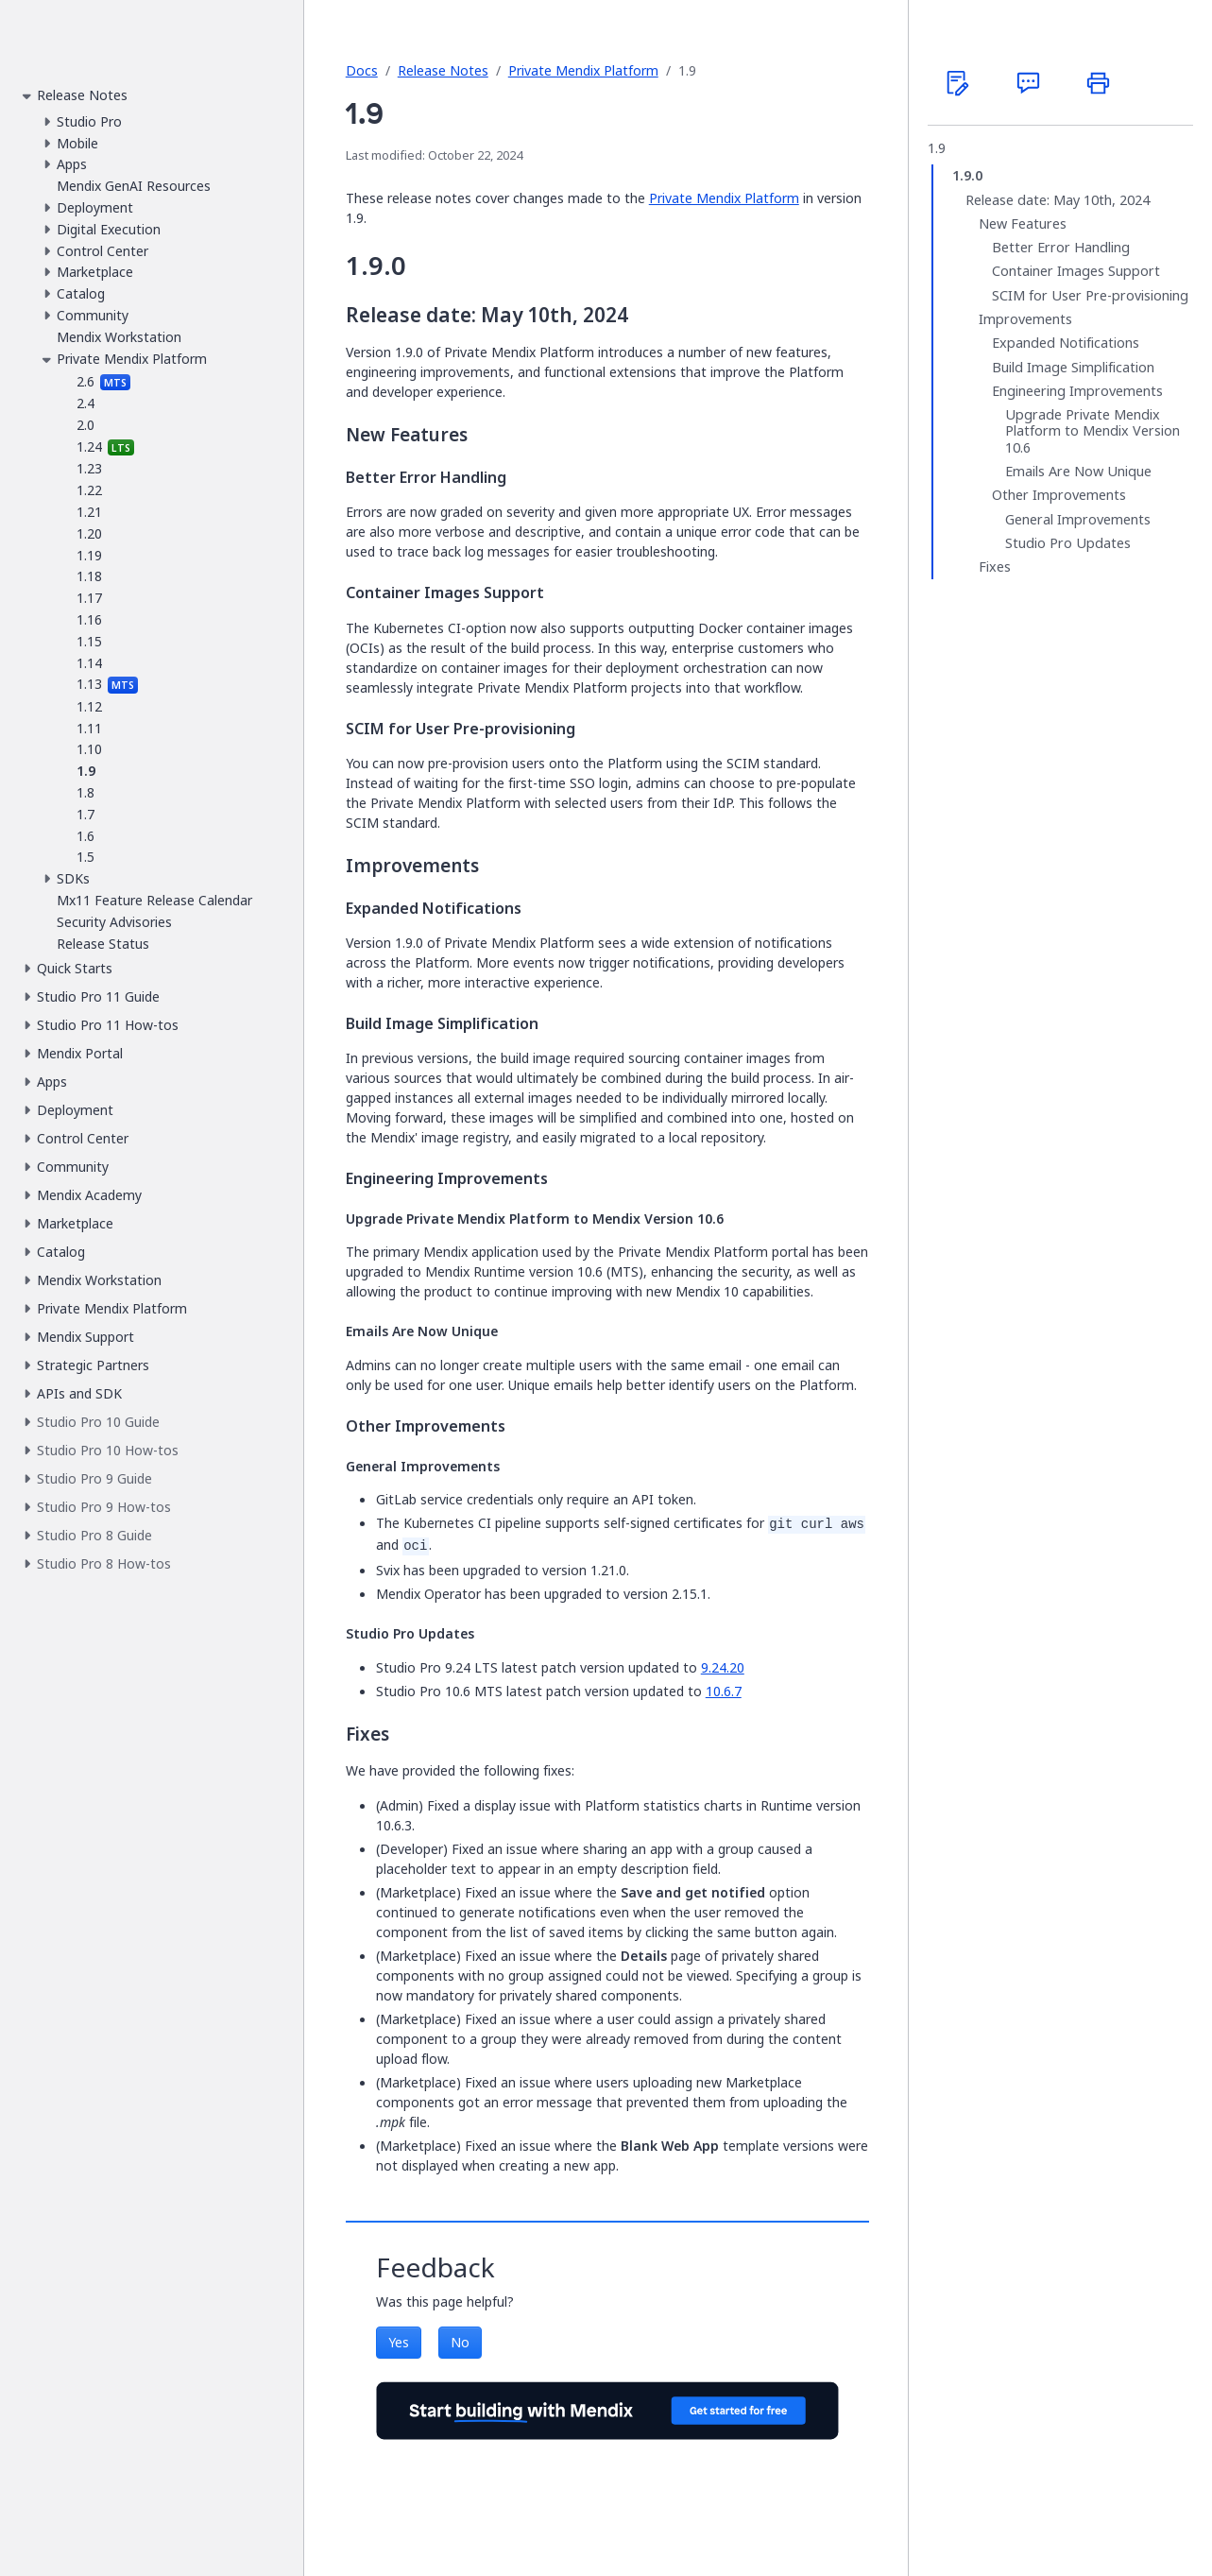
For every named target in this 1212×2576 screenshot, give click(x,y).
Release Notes (443, 70)
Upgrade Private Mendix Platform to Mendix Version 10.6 (1092, 431)
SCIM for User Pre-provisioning (1090, 295)
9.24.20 (722, 1667)
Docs (362, 70)
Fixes (995, 567)
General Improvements (1078, 519)
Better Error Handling (1061, 247)
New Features (1023, 224)
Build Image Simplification (1073, 367)
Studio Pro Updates (1068, 543)
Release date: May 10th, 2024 (1057, 200)
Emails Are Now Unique (1078, 471)
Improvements (1025, 319)
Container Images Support (1076, 271)
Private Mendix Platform (583, 70)
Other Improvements (1059, 495)
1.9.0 (967, 175)
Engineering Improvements (1077, 391)
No (460, 2342)
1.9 (937, 148)
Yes (398, 2342)
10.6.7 (724, 1691)
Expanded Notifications (1065, 343)
